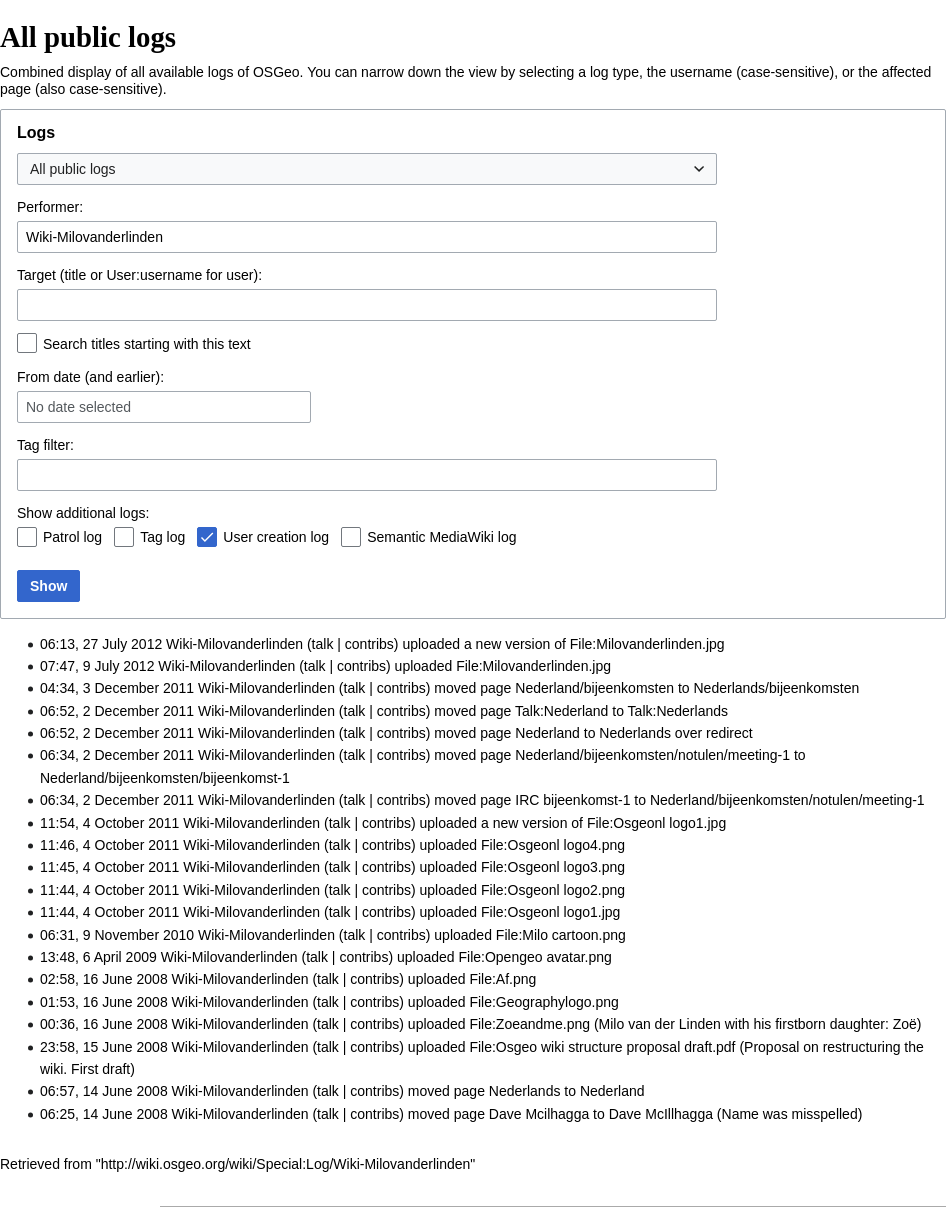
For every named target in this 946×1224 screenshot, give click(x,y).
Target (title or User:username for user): (139, 275)
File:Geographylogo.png (543, 1002)
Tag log (162, 537)
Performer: (50, 207)
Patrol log (72, 537)
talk (323, 644)
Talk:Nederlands (678, 711)
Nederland (547, 733)
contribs (369, 644)
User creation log (276, 537)
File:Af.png (502, 979)
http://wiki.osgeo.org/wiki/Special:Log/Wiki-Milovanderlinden (286, 1164)
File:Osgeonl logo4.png (553, 845)
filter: (45, 445)
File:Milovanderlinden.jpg (647, 644)
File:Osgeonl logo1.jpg (656, 823)
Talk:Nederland (561, 711)
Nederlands (635, 733)
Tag (28, 445)
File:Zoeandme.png (529, 1024)
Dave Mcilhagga (539, 1114)
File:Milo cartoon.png (561, 935)
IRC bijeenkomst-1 (572, 800)
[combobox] (367, 169)
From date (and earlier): (90, 377)
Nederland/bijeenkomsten (594, 688)
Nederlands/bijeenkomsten (777, 688)
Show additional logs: (83, 513)
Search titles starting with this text (147, 344)
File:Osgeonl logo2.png (553, 890)
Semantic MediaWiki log (441, 537)
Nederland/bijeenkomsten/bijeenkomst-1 (165, 778)
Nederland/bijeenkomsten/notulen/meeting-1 (652, 755)
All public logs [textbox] (73, 169)
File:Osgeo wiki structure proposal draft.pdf (602, 1047)
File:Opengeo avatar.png (534, 957)
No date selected (78, 407)
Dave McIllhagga (661, 1114)
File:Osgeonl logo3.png (553, 867)
